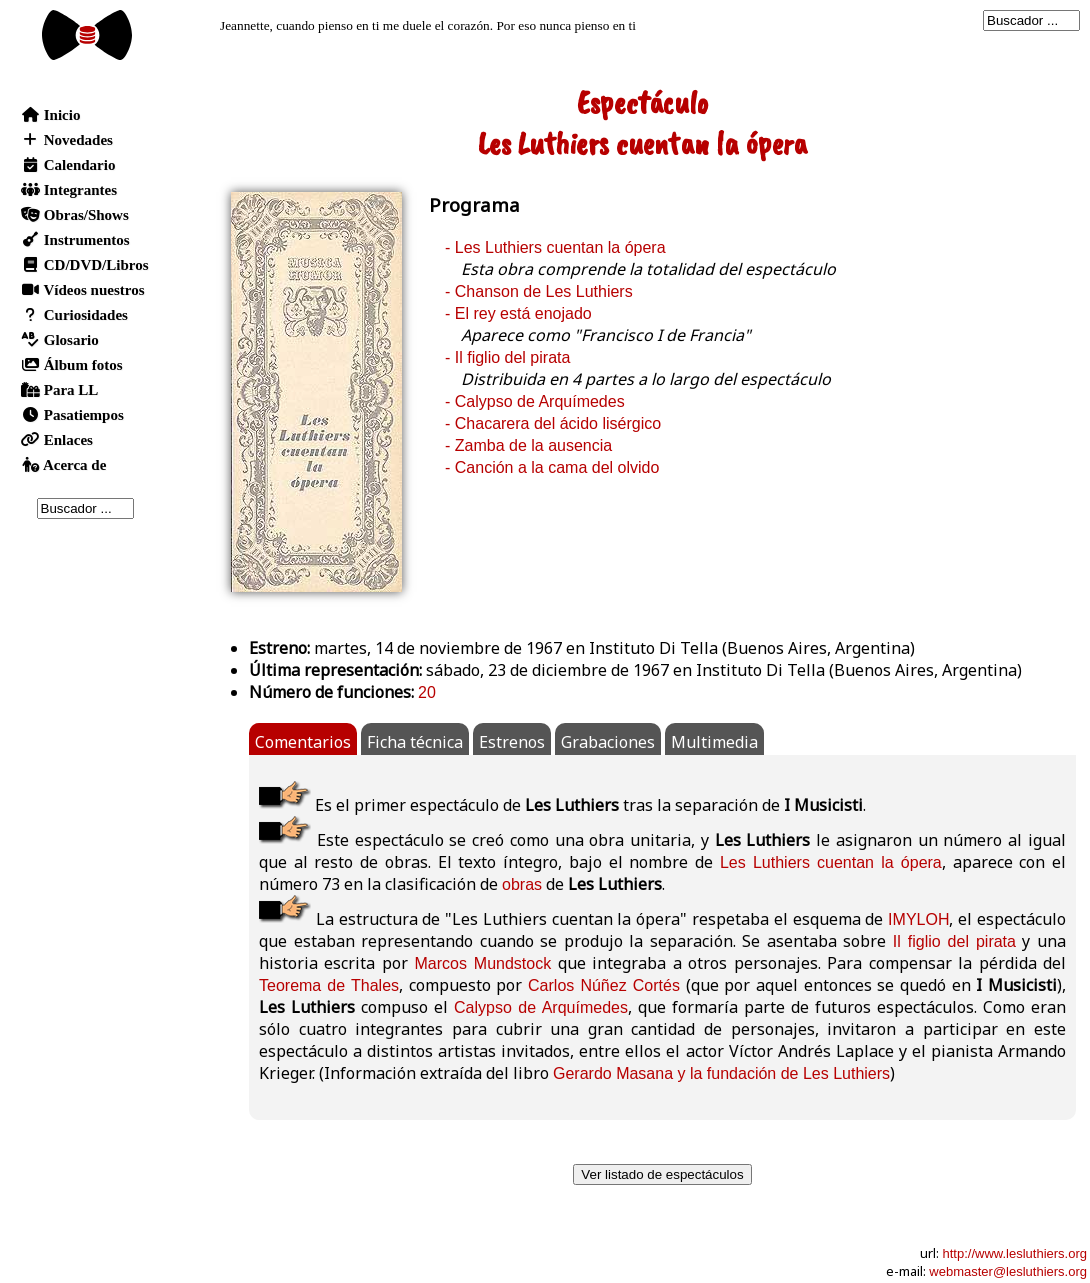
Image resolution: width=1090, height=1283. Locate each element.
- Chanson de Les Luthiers (539, 291)
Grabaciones (608, 742)
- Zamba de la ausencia (528, 445)
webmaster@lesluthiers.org (1008, 1271)
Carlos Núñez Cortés (604, 985)
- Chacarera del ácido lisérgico (553, 423)
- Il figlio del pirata (507, 357)
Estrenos (512, 742)
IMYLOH (918, 919)
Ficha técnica (415, 742)
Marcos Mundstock (482, 963)
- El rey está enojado (518, 313)
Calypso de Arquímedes (541, 1007)
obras (522, 884)
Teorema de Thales (329, 985)
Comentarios (303, 742)
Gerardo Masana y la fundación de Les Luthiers (721, 1073)
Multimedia (714, 742)
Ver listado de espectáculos (662, 1174)
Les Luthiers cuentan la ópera (831, 862)
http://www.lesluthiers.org (1014, 1253)
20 (427, 692)
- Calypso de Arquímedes (535, 401)
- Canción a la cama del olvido (552, 467)
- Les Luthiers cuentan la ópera (555, 247)
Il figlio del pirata (954, 941)
